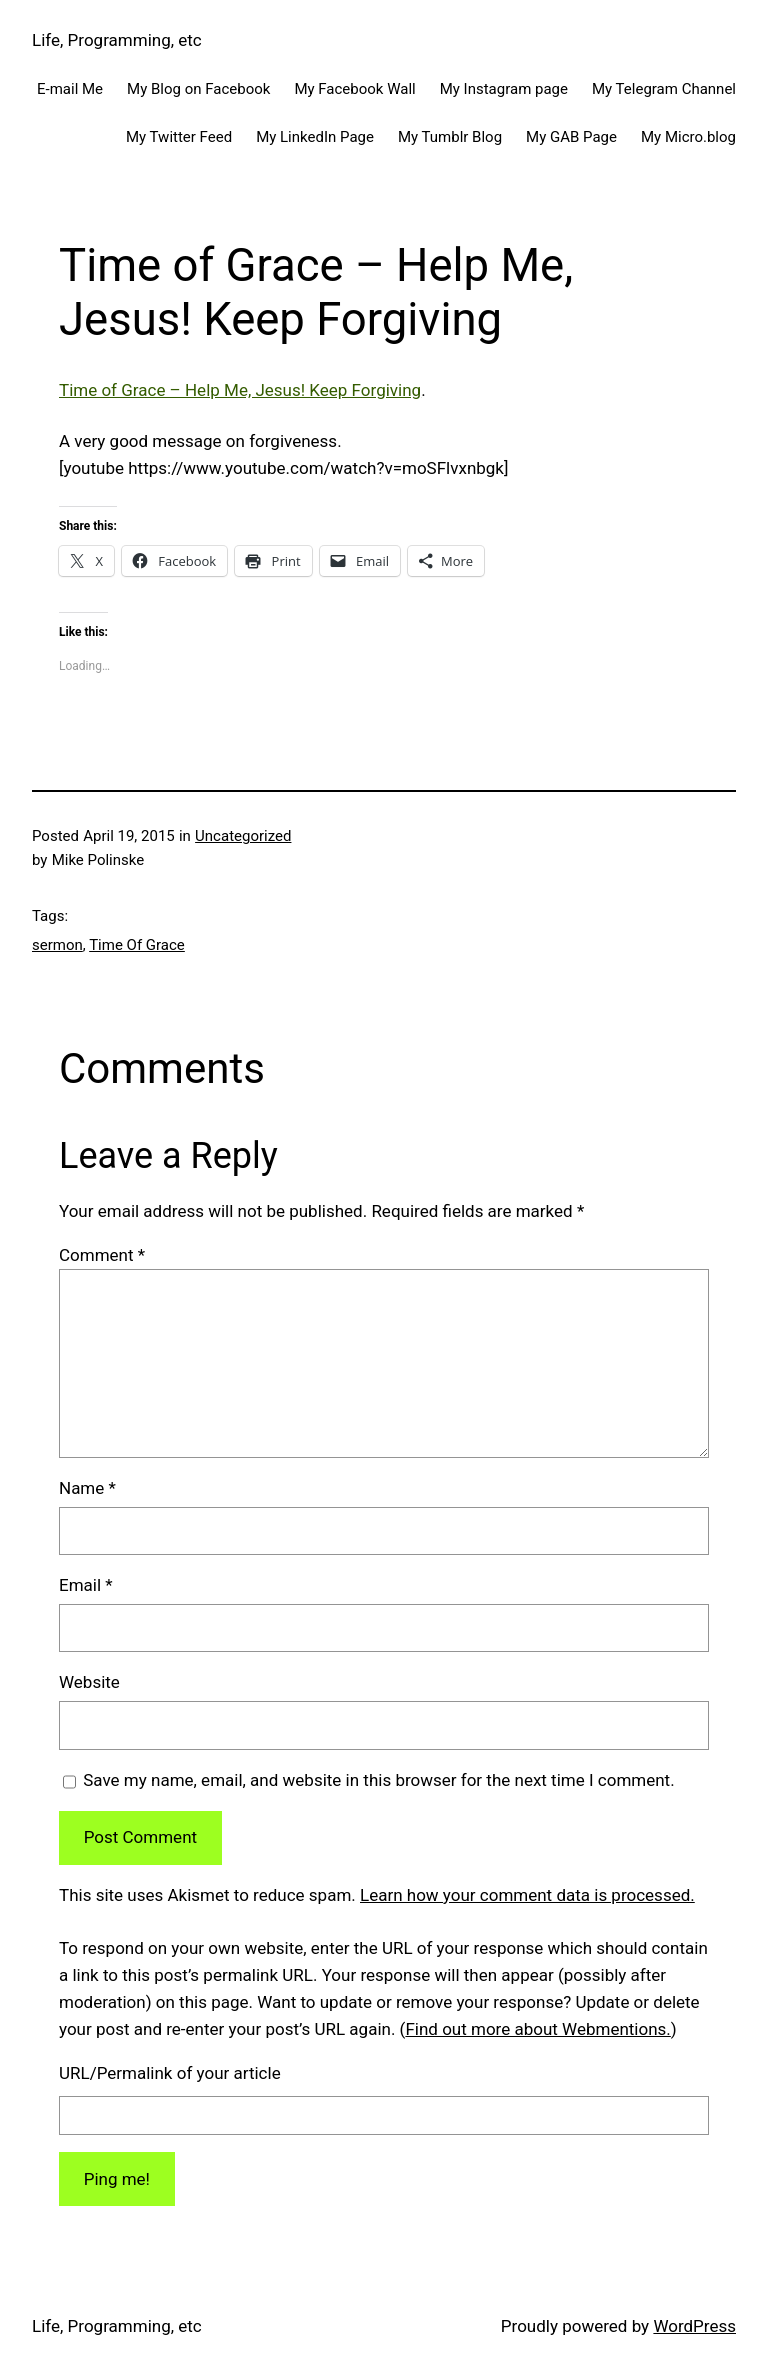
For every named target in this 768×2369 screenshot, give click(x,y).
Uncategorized (243, 836)
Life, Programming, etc (117, 40)
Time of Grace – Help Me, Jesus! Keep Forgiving (240, 390)
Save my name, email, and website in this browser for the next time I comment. (378, 1780)
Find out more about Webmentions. (537, 2029)
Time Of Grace (137, 945)
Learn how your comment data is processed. (527, 1895)
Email (86, 1585)
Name (87, 1488)
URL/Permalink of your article (170, 2073)
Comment (102, 1255)
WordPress (694, 2326)
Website (89, 1682)
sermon (57, 945)
